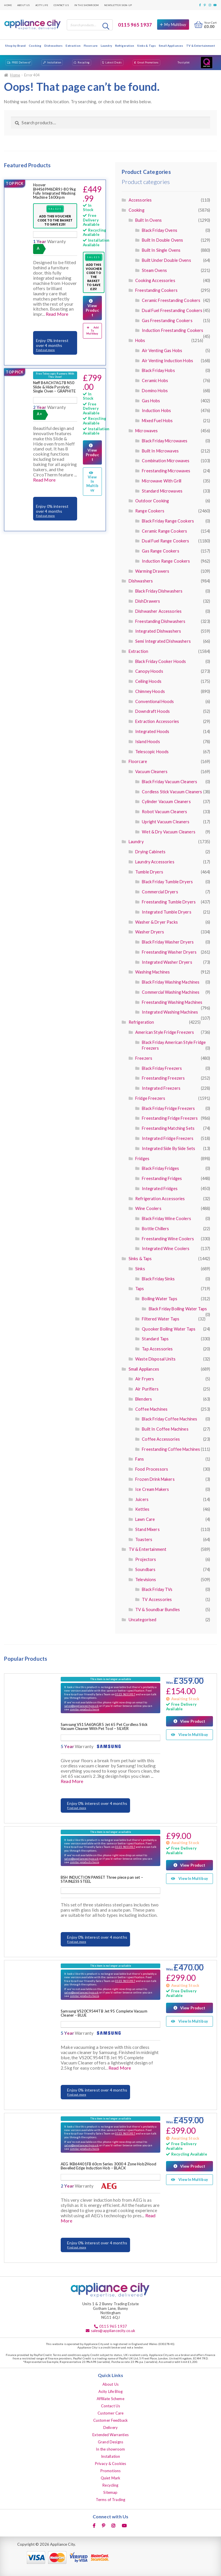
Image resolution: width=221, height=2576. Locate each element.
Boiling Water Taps (159, 1298)
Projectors (145, 1559)
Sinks (140, 1268)
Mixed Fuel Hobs (157, 420)
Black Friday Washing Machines (170, 982)
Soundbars (145, 1569)
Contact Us (61, 5)
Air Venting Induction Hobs (167, 360)
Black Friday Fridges (160, 1168)
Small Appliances (171, 45)
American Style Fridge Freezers (164, 1032)
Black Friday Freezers (162, 1068)
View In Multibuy (92, 482)
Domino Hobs (155, 390)
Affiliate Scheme (110, 2398)
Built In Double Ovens (162, 240)
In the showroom (86, 5)
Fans (139, 1459)
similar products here (84, 1709)
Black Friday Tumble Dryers (167, 881)
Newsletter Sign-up (118, 5)
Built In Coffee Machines (165, 1429)
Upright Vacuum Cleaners (165, 821)
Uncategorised (143, 1619)
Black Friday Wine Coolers (166, 1218)
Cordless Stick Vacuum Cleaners (172, 791)
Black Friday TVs (157, 1589)
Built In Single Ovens (161, 250)
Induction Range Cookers (166, 561)
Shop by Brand (15, 45)
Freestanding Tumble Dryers (169, 901)
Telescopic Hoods (152, 751)
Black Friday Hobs (158, 370)
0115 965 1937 (135, 25)
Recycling (83, 62)
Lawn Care (145, 1519)
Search (106, 26)
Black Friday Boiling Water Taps (178, 1308)
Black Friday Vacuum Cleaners (169, 781)
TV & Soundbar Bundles (157, 1609)
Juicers (141, 1499)
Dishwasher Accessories (158, 611)
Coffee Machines (151, 1409)
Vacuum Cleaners (151, 771)
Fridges (142, 1158)
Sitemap (110, 2492)
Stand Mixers (147, 1529)
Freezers (143, 1058)
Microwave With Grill (161, 480)
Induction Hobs (156, 410)
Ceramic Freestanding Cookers (171, 300)
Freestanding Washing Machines (172, 1002)
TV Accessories (157, 1599)
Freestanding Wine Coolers (168, 1238)
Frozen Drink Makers (155, 1479)
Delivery (110, 2427)
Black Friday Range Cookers (168, 520)
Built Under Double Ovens (166, 260)
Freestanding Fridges (162, 1178)
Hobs (140, 340)
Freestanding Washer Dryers (169, 952)
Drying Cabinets (150, 851)
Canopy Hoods (149, 671)
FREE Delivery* (21, 62)
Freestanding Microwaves (166, 470)
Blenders (143, 1399)
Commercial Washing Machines (170, 992)
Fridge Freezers (150, 1098)
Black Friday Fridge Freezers (168, 1108)
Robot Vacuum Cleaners (164, 811)
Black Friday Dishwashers (158, 591)
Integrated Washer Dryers (167, 962)
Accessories (140, 200)
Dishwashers (53, 45)
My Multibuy (175, 24)
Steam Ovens (154, 270)
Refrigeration (124, 45)
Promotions (110, 2470)
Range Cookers (149, 510)
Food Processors (151, 1469)
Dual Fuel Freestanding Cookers (172, 310)
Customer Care (111, 2413)
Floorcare (91, 45)
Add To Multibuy (92, 329)
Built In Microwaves (160, 450)
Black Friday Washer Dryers (168, 942)
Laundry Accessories (154, 861)
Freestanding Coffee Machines (171, 1449)
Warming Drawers (152, 571)
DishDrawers (147, 601)
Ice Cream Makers (152, 1489)
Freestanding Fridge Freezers (170, 1118)
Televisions (145, 1579)
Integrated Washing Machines (170, 1012)
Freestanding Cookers (156, 290)
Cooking (35, 45)
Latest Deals (113, 62)
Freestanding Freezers (163, 1078)
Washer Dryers (149, 931)
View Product (92, 309)
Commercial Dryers (160, 891)
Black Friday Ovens (159, 230)
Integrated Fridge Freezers (167, 1138)
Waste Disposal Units (155, 1358)
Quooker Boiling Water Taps (168, 1328)
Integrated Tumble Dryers (166, 912)
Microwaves (146, 430)
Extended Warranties (110, 2434)
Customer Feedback (110, 2420)
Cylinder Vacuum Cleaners (166, 801)
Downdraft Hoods (152, 711)
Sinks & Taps (146, 45)
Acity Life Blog (110, 2391)
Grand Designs (110, 2442)
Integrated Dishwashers (158, 631)
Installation (54, 62)
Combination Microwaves (165, 460)
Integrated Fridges (160, 1188)
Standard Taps (155, 1338)
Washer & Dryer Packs (156, 922)
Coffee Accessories (161, 1439)
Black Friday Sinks (158, 1278)
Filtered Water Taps (160, 1318)
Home (8, 5)
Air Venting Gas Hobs (162, 350)
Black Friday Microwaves (164, 440)
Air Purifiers (147, 1388)
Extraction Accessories (157, 721)
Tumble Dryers (149, 871)
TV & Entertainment (200, 45)
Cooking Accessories (155, 280)
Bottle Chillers (155, 1228)
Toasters (143, 1539)
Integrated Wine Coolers (165, 1248)
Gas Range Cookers (160, 550)
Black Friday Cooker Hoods (160, 661)
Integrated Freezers (161, 1088)
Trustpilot (184, 62)
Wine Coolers (148, 1208)
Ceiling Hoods (148, 681)
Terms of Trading (110, 2499)
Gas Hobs (151, 400)
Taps (139, 1288)
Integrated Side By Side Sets (168, 1148)
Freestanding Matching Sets (168, 1128)
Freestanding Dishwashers (160, 621)
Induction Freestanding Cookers (172, 330)
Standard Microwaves (162, 490)
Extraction (73, 45)
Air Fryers (144, 1378)
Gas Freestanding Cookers (167, 320)
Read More (57, 314)
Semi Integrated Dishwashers (163, 641)
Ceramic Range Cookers (164, 531)
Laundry (106, 45)
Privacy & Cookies (110, 2463)
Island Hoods (147, 741)
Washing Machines (152, 971)
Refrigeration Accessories (160, 1198)
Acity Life (41, 5)
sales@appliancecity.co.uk (81, 1705)
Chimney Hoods (150, 691)
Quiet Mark (110, 2478)
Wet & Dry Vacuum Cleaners (168, 831)
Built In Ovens (148, 220)
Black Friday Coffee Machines (169, 1418)
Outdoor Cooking (152, 500)
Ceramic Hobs (155, 380)
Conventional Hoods (154, 701)
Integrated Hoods (152, 731)
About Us (23, 5)
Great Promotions (148, 62)
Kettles (142, 1509)
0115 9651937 (125, 1694)
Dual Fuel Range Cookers (165, 540)
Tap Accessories (157, 1348)
